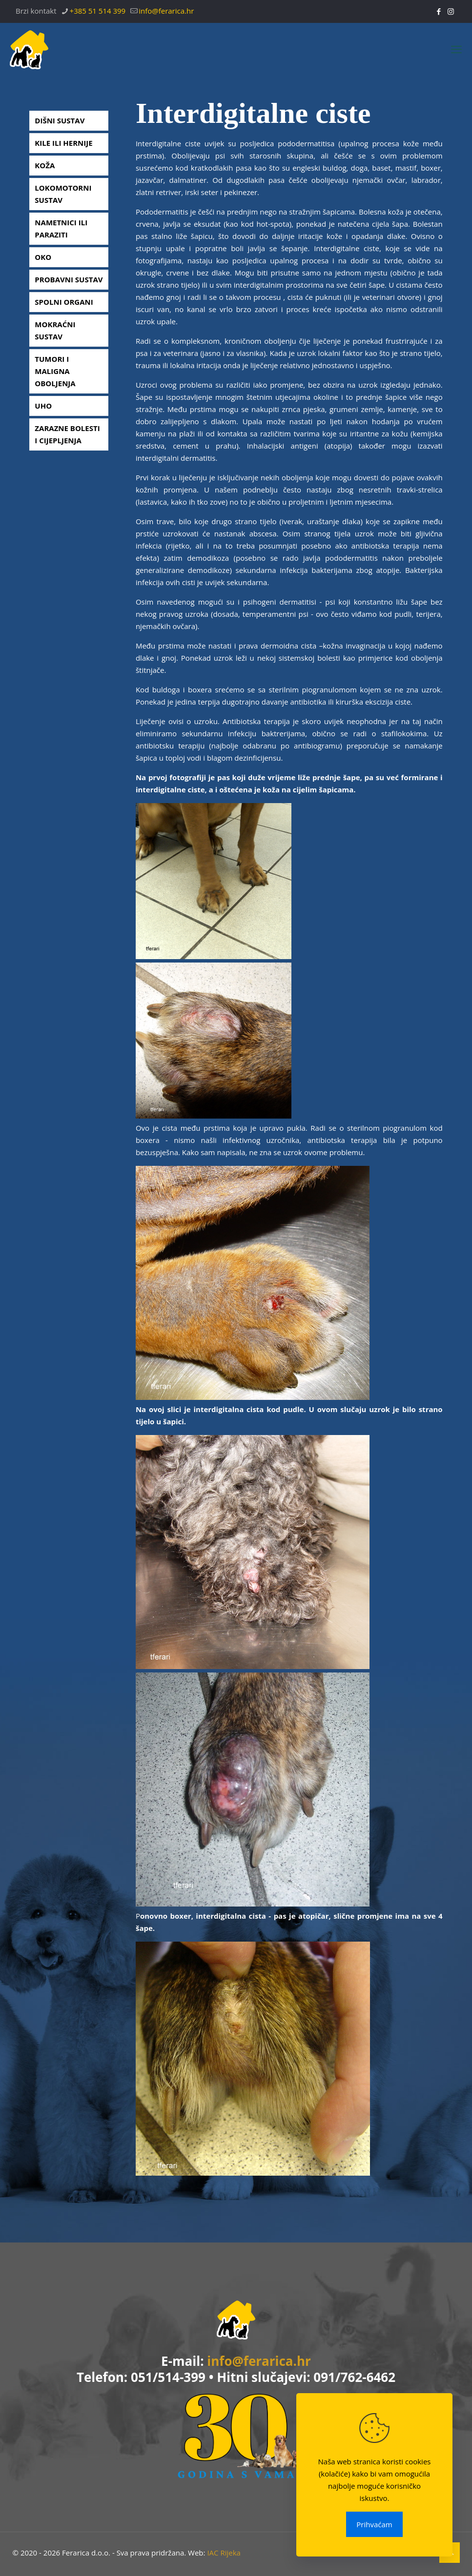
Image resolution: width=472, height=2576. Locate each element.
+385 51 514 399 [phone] (98, 11)
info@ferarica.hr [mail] (166, 11)
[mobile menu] (456, 48)
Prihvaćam (374, 2524)
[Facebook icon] (438, 11)
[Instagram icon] (450, 11)
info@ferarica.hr (259, 2361)
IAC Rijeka (224, 2552)
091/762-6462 (354, 2377)
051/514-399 (168, 2377)
